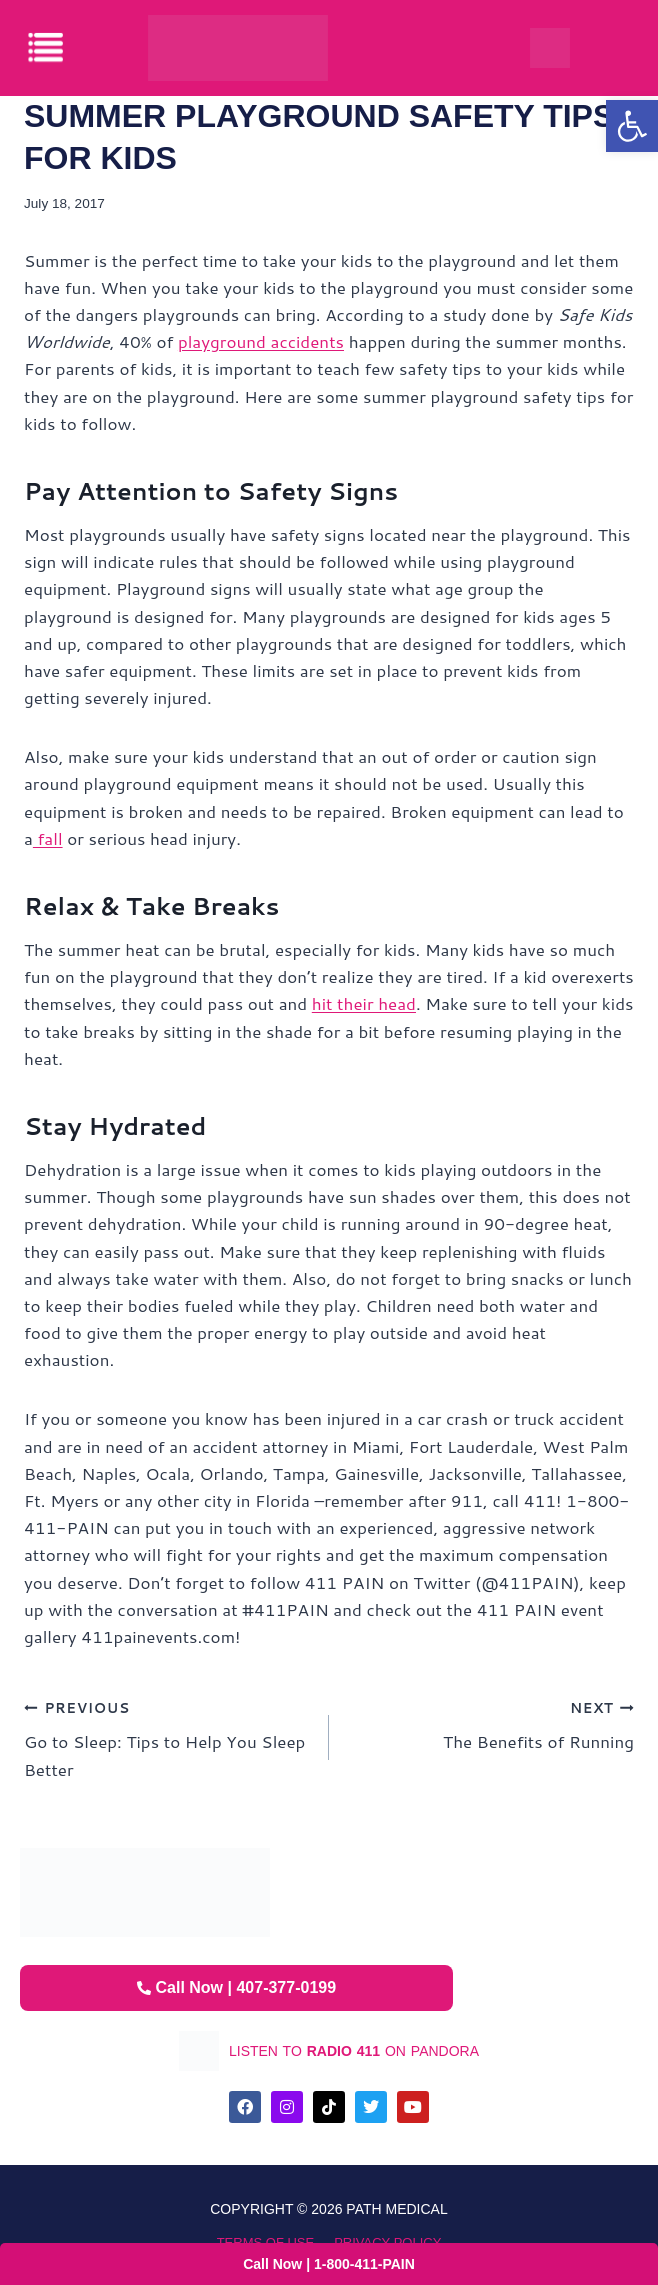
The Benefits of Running (490, 1723)
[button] (632, 126)
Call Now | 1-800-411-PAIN (329, 2264)
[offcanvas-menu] (47, 47)
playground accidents (261, 341)
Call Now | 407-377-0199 (237, 1987)
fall (48, 838)
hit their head (364, 1003)
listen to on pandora (354, 2051)
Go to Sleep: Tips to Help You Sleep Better (168, 1737)
